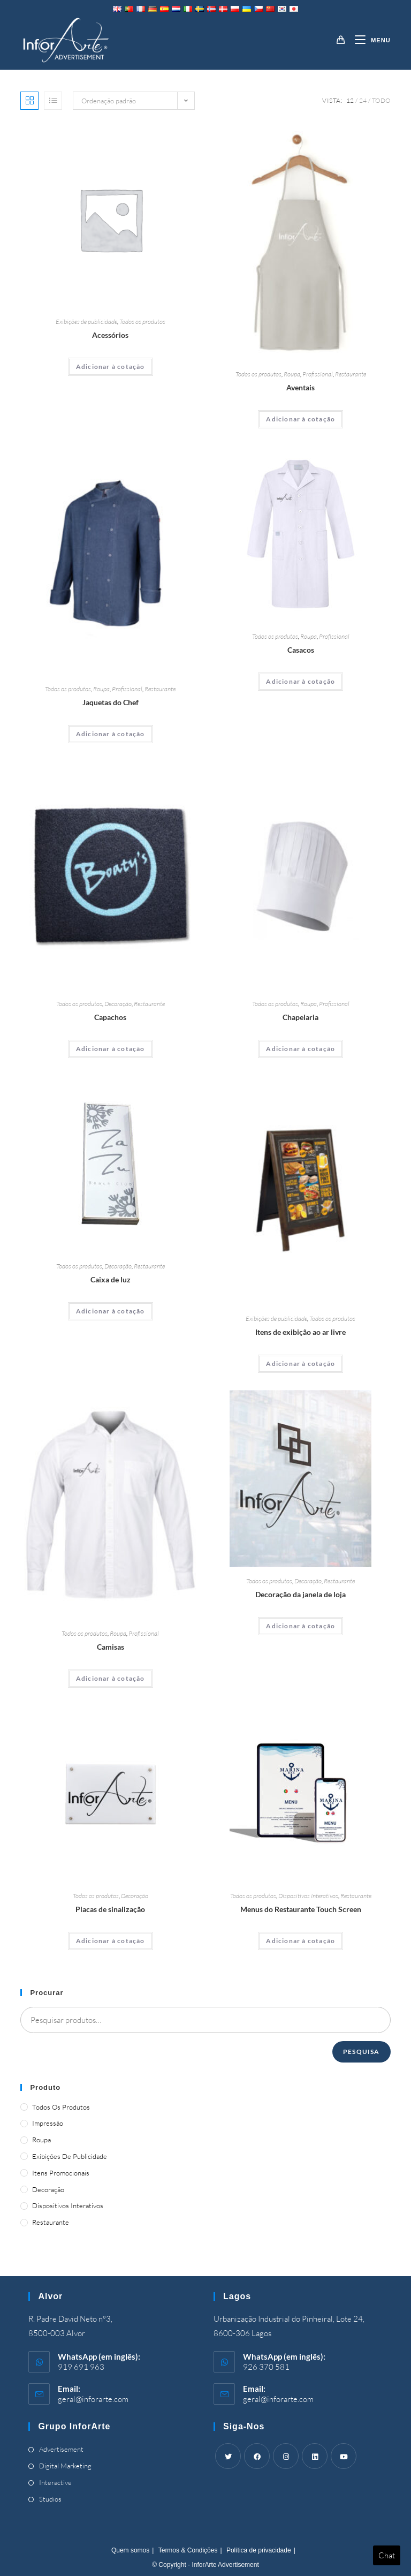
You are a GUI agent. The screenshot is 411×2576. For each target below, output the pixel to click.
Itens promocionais (60, 2173)
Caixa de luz (110, 1279)
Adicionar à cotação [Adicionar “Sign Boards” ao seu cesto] (110, 1941)
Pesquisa (361, 2052)
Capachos (110, 1017)
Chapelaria (300, 1017)
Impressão (47, 2123)
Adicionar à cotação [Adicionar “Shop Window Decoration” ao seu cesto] (300, 1626)
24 (363, 100)
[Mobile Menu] (368, 40)
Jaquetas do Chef (110, 702)
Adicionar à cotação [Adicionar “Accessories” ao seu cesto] (110, 366)
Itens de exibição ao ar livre (300, 1331)
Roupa (292, 374)
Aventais (300, 387)
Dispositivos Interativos (308, 1896)
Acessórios (110, 334)
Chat (386, 2555)
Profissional (317, 374)
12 (350, 100)
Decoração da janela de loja (300, 1594)
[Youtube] (343, 2456)
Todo (381, 100)
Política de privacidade (258, 2550)
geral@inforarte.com (93, 2399)
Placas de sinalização (110, 1909)
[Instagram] (286, 2456)
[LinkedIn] (315, 2456)
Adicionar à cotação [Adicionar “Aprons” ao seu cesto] (300, 419)
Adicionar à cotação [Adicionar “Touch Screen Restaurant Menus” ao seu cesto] (300, 1941)
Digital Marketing (65, 2465)
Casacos (300, 649)
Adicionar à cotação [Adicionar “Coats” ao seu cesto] (300, 681)
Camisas (110, 1646)
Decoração (118, 1004)
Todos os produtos (142, 322)
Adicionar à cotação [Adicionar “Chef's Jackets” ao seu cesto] (110, 734)
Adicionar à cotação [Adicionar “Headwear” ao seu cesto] (300, 1049)
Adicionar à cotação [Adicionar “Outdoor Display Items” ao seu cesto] (300, 1363)
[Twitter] (228, 2456)
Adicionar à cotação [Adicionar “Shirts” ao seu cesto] (110, 1678)
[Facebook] (257, 2456)
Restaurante (350, 374)
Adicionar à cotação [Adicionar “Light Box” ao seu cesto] (110, 1311)
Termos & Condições (188, 2550)
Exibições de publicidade (86, 322)
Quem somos (130, 2550)
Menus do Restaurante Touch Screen (300, 1909)
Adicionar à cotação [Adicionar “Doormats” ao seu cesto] (110, 1049)
